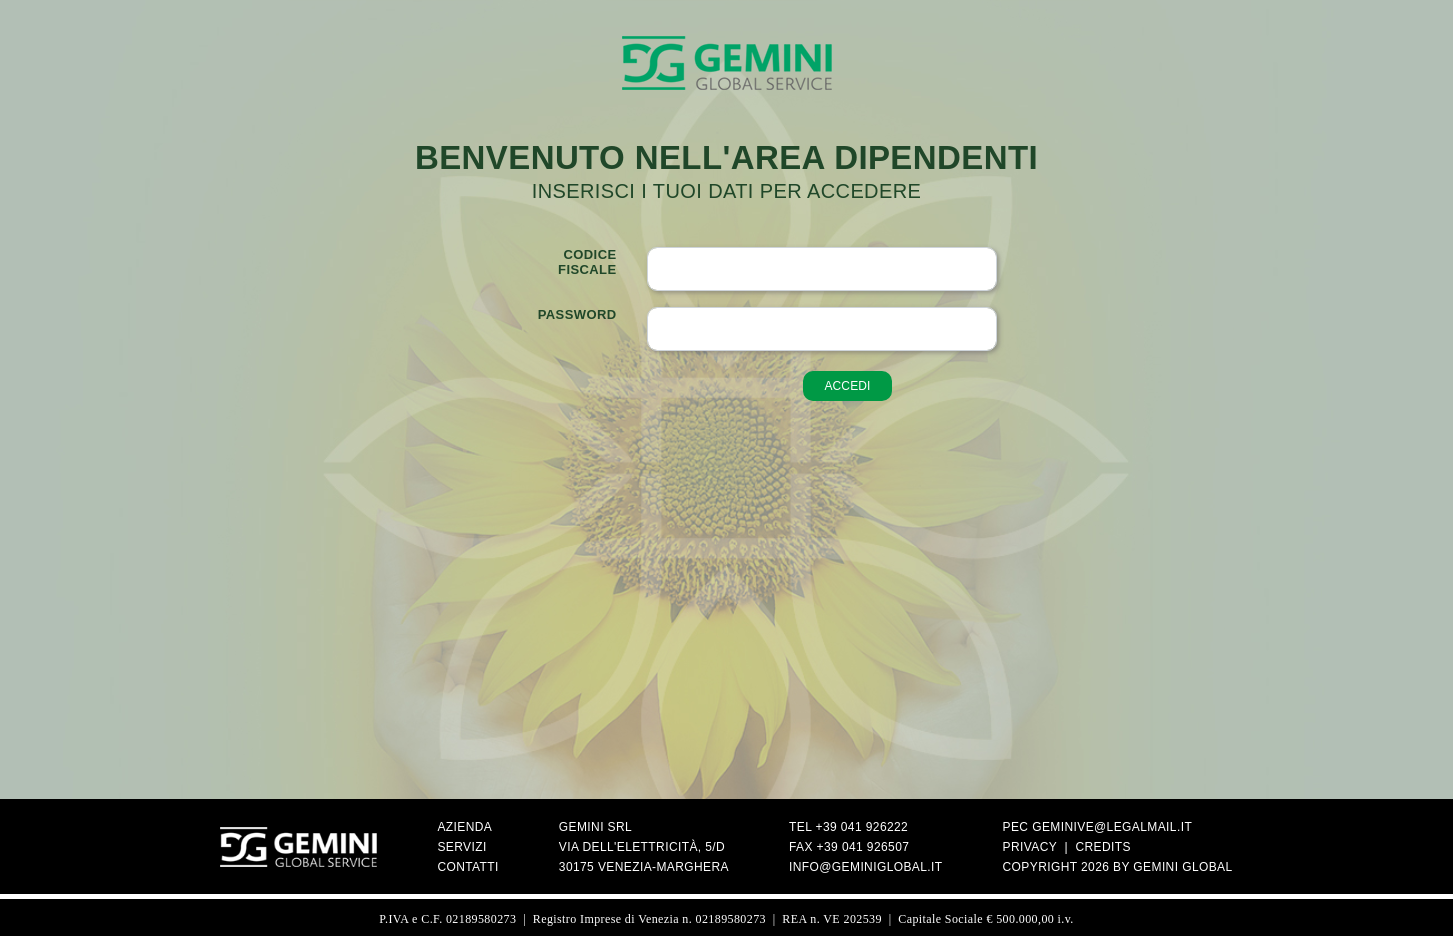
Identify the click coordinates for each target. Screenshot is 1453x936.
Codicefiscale (587, 262)
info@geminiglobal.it (866, 867)
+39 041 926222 (862, 827)
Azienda (464, 827)
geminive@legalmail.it (1112, 827)
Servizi (461, 847)
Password (577, 314)
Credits (1102, 847)
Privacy (1030, 847)
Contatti (467, 867)
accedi (847, 386)
